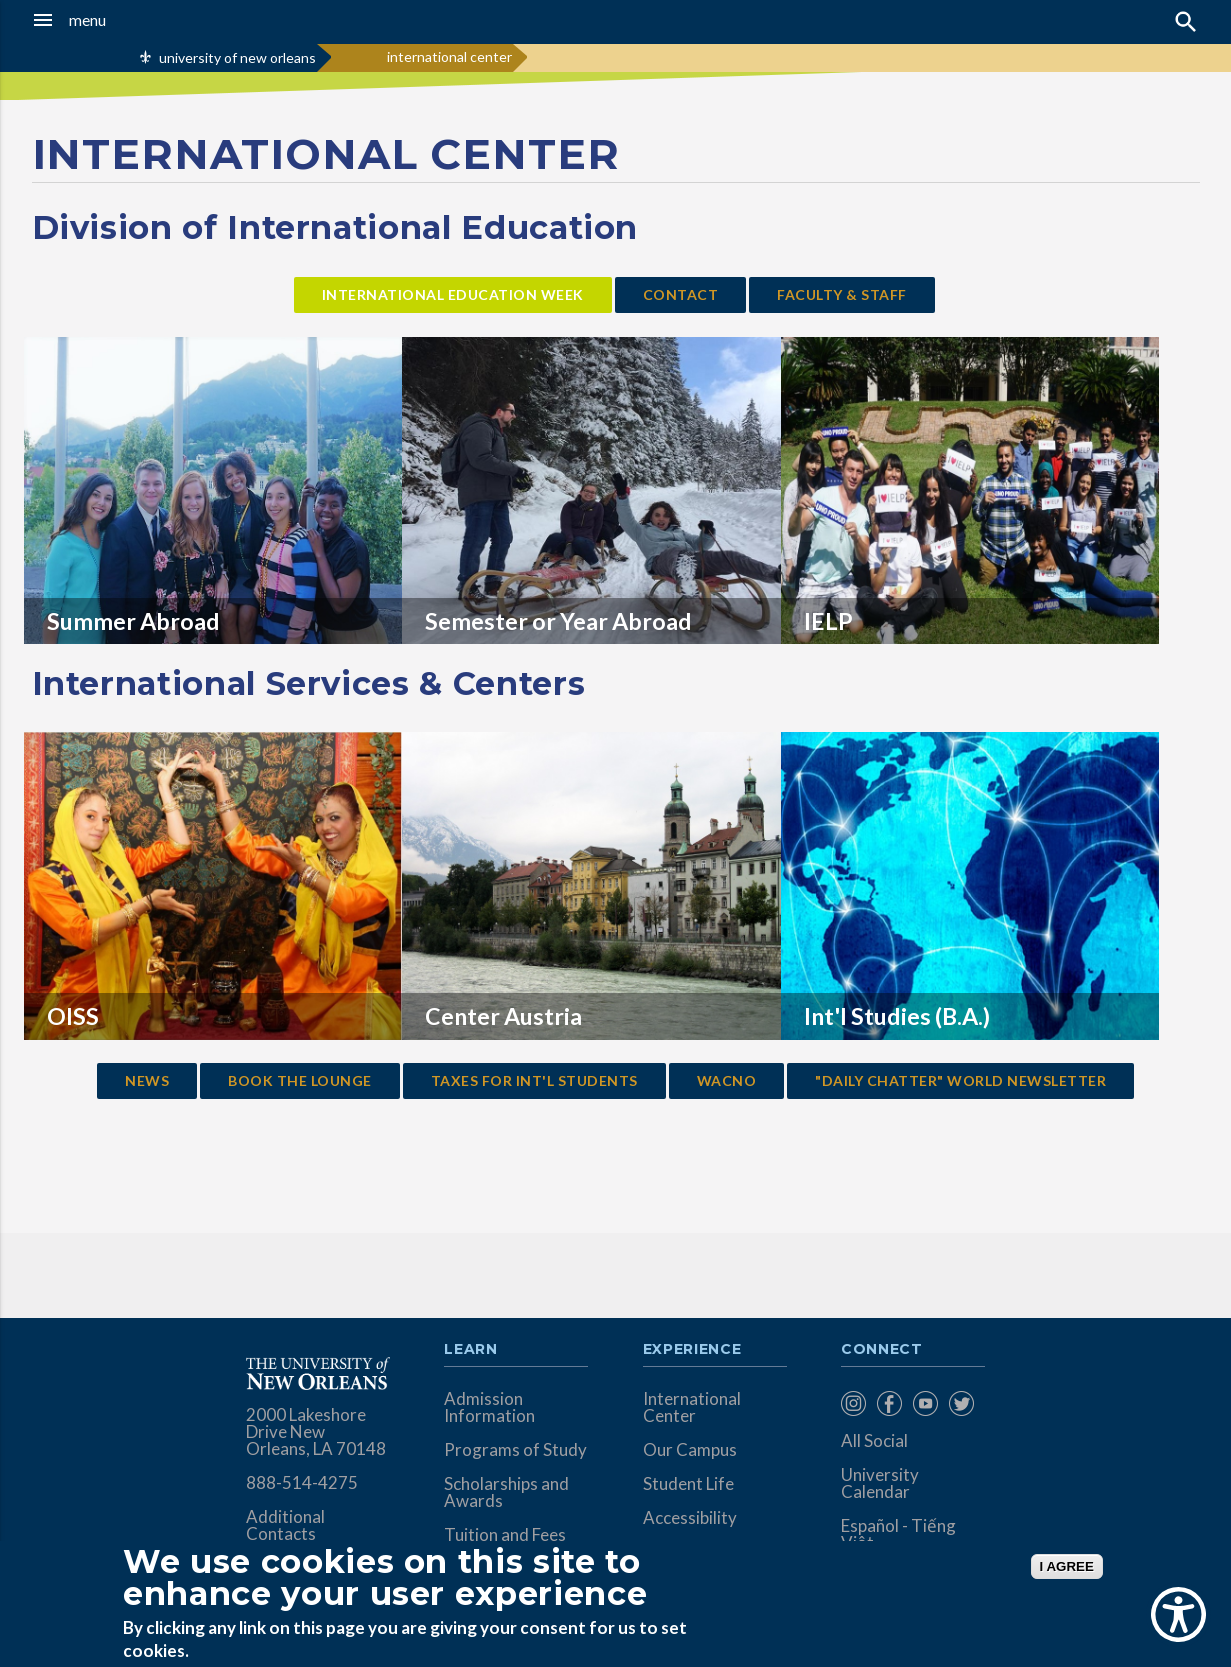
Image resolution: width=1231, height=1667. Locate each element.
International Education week (453, 294)
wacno (727, 1080)
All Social (874, 1440)
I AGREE (1067, 1566)
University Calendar (880, 1483)
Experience (692, 1350)
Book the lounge (300, 1080)
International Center (692, 1407)
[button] (116, 20)
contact (681, 294)
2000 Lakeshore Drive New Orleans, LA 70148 (316, 1431)
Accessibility (690, 1517)
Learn (470, 1350)
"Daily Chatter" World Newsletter (960, 1080)
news (147, 1080)
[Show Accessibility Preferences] (1178, 1614)
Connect (882, 1350)
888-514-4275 (302, 1482)
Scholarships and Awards (506, 1492)
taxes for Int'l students (534, 1080)
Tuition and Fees (505, 1534)
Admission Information (489, 1407)
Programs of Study (515, 1449)
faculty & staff (842, 294)
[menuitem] (854, 1403)
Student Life (688, 1483)
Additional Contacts (285, 1525)
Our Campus (690, 1449)
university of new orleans (237, 57)
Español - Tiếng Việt (898, 1534)
